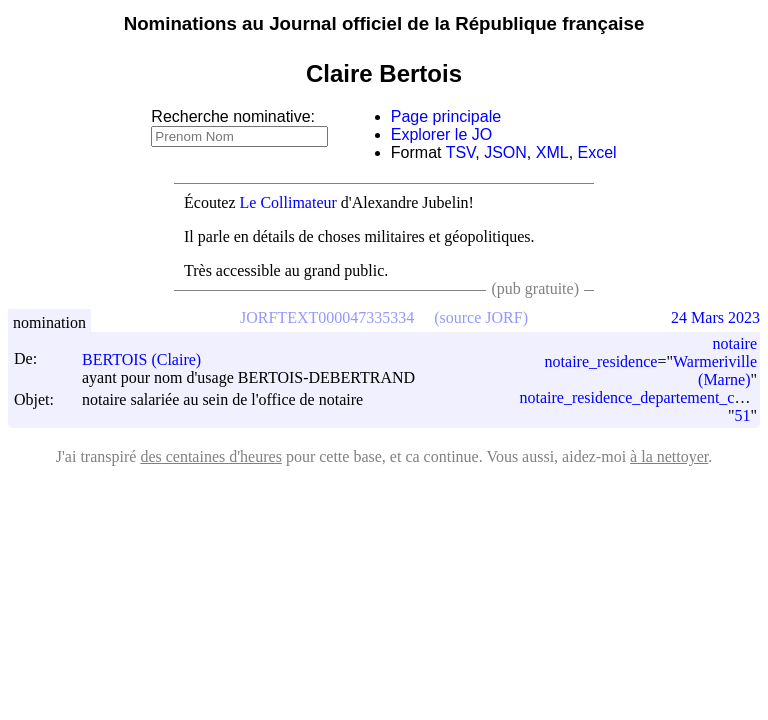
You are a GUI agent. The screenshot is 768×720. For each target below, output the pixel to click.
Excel (597, 152)
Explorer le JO (441, 134)
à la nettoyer (669, 456)
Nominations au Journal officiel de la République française (384, 23)
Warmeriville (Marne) (715, 370)
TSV (461, 152)
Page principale (446, 116)
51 (742, 415)
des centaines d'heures (211, 456)
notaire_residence (601, 361)
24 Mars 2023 (715, 317)
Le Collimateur (288, 202)
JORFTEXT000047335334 (327, 317)
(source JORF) (481, 317)
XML (552, 152)
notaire (735, 343)
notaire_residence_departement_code (638, 397)
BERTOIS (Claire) (150, 359)
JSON (505, 152)
